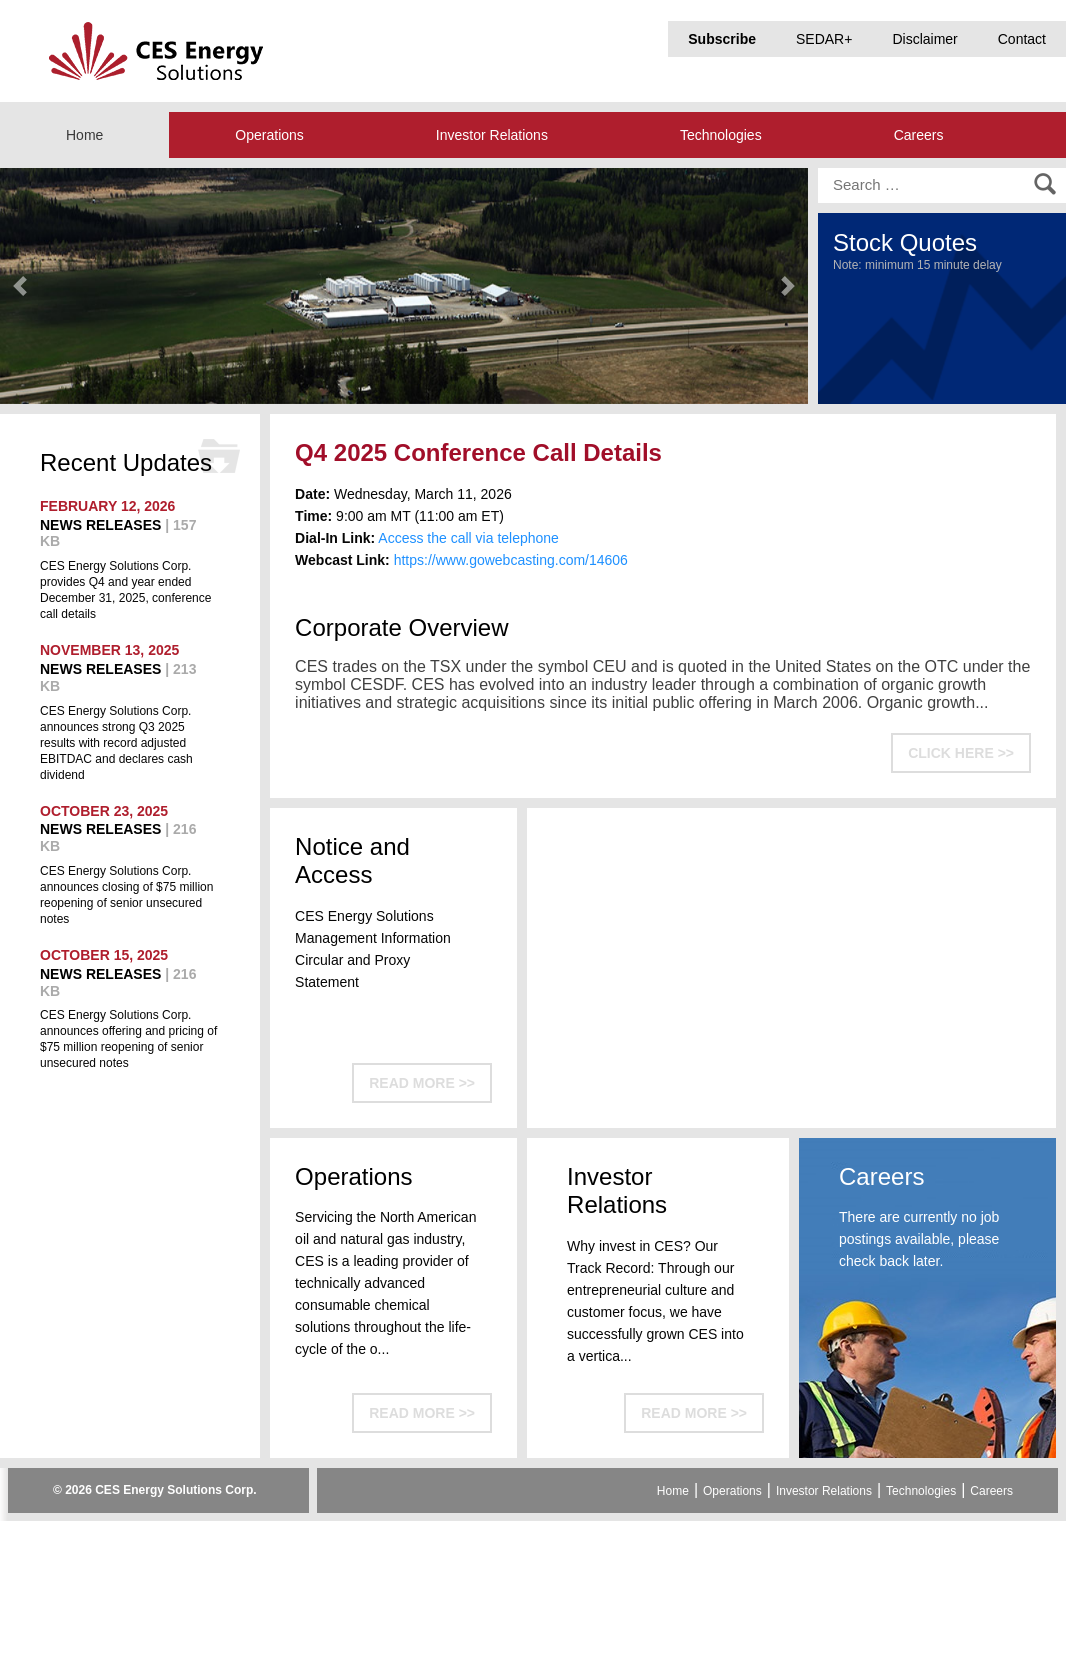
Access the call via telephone (468, 538)
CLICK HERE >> (961, 753)
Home (84, 135)
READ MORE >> (422, 1083)
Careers (919, 135)
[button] (20, 286)
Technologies (721, 135)
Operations (269, 135)
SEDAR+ (824, 39)
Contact (1022, 39)
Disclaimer (924, 39)
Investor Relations (492, 135)
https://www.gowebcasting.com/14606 (511, 560)
